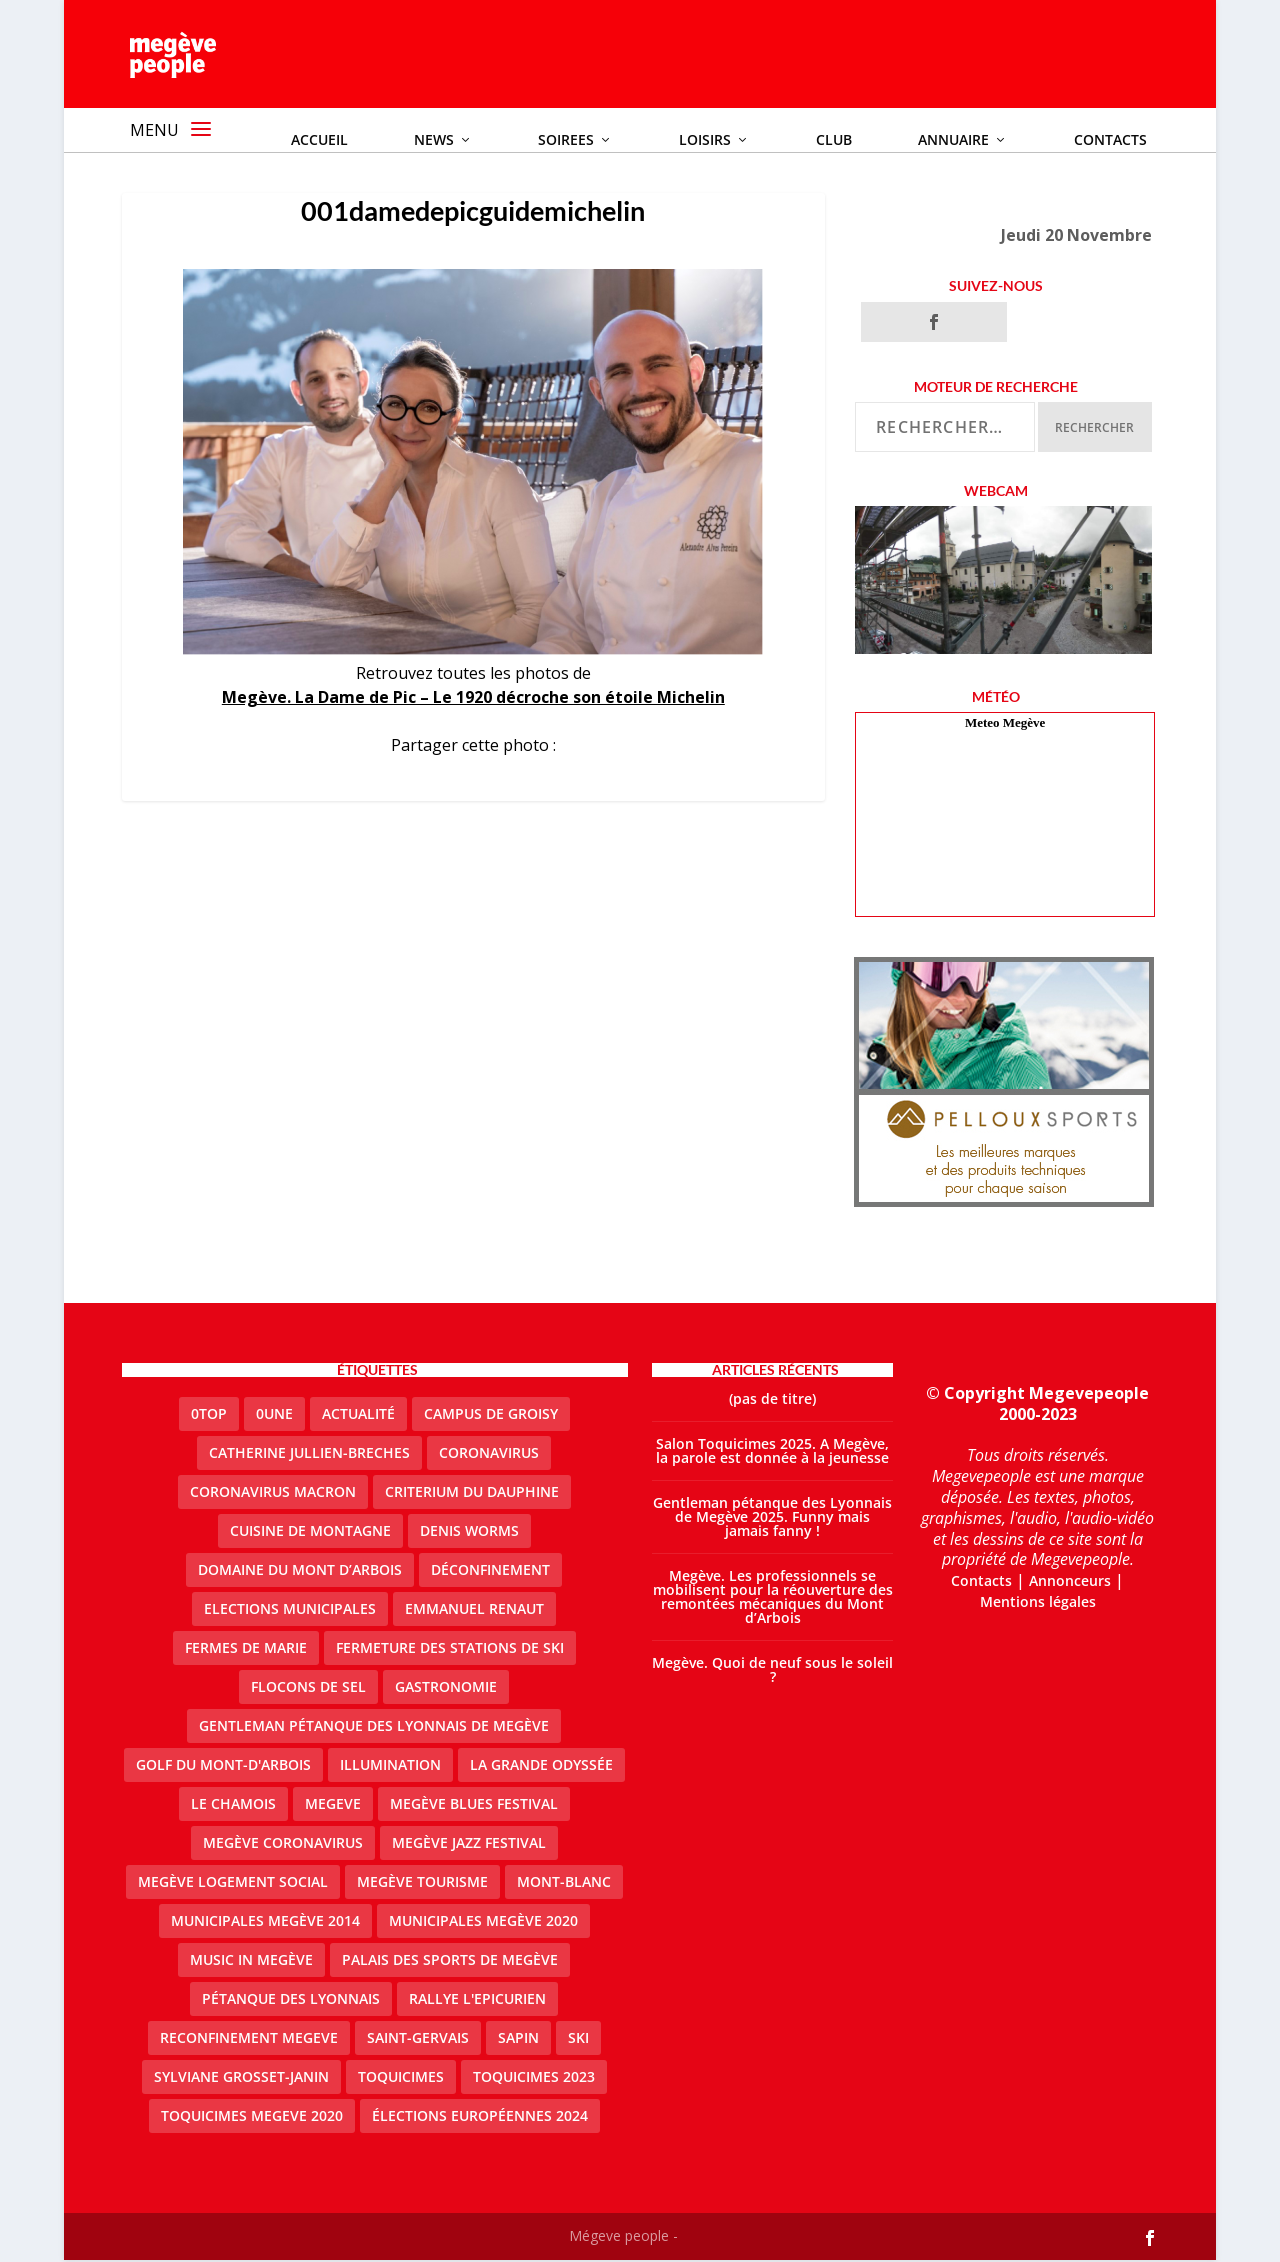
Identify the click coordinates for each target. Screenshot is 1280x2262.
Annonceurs (1070, 1582)
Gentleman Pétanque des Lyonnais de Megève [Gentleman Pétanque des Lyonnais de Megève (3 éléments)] (374, 1727)
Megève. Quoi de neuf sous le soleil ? (772, 1671)
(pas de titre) (772, 1400)
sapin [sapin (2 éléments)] (518, 2039)
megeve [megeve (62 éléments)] (333, 1805)
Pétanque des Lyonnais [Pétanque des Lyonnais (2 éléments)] (291, 2000)
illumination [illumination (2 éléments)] (390, 1766)
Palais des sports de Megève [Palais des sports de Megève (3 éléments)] (450, 1961)
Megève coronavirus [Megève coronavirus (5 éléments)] (283, 1844)
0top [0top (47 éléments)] (209, 1415)
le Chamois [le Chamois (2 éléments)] (233, 1805)
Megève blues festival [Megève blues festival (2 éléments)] (474, 1805)
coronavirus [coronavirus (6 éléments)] (489, 1454)
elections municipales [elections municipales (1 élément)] (290, 1610)
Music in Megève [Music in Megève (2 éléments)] (251, 1961)
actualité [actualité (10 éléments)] (358, 1415)
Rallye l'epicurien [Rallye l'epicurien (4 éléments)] (477, 2000)
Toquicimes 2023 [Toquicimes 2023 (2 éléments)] (534, 2078)
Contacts (981, 1582)
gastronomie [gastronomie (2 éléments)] (446, 1688)
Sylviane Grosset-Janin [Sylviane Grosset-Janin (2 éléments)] (241, 2078)
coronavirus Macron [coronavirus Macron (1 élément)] (273, 1493)
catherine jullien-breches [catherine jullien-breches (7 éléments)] (309, 1454)
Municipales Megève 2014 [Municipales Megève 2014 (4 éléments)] (265, 1922)
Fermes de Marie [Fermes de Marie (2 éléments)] (246, 1649)
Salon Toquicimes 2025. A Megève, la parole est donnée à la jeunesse (772, 1452)
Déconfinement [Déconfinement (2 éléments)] (490, 1571)
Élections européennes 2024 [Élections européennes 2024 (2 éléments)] (480, 2117)
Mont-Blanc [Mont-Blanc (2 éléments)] (564, 1883)
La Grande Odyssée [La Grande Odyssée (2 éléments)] (541, 1766)
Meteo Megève (1005, 724)
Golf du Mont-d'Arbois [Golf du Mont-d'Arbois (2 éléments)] (223, 1766)
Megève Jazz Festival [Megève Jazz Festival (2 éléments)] (469, 1844)
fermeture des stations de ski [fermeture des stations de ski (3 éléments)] (450, 1649)
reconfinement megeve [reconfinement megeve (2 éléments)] (249, 2039)
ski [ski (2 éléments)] (578, 2039)
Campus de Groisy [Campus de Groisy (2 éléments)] (491, 1415)
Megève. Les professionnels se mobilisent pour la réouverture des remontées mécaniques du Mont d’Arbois (773, 1598)
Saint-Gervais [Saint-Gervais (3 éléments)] (418, 2039)
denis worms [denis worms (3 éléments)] (469, 1532)
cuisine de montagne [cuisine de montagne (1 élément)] (310, 1532)
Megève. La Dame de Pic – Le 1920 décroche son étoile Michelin (473, 698)
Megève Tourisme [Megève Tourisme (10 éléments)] (422, 1883)
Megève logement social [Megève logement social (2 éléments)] (233, 1883)
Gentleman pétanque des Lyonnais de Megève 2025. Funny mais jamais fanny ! (772, 1518)
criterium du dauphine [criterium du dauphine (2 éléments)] (472, 1493)
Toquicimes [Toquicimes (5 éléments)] (401, 2078)
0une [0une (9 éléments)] (274, 1415)
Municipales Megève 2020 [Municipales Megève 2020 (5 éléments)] (483, 1922)
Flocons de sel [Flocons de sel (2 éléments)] (308, 1688)
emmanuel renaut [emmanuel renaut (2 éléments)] (474, 1610)
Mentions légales (1038, 1602)
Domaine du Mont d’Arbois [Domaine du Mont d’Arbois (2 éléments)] (300, 1571)
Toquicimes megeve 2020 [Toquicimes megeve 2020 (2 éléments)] (252, 2117)
